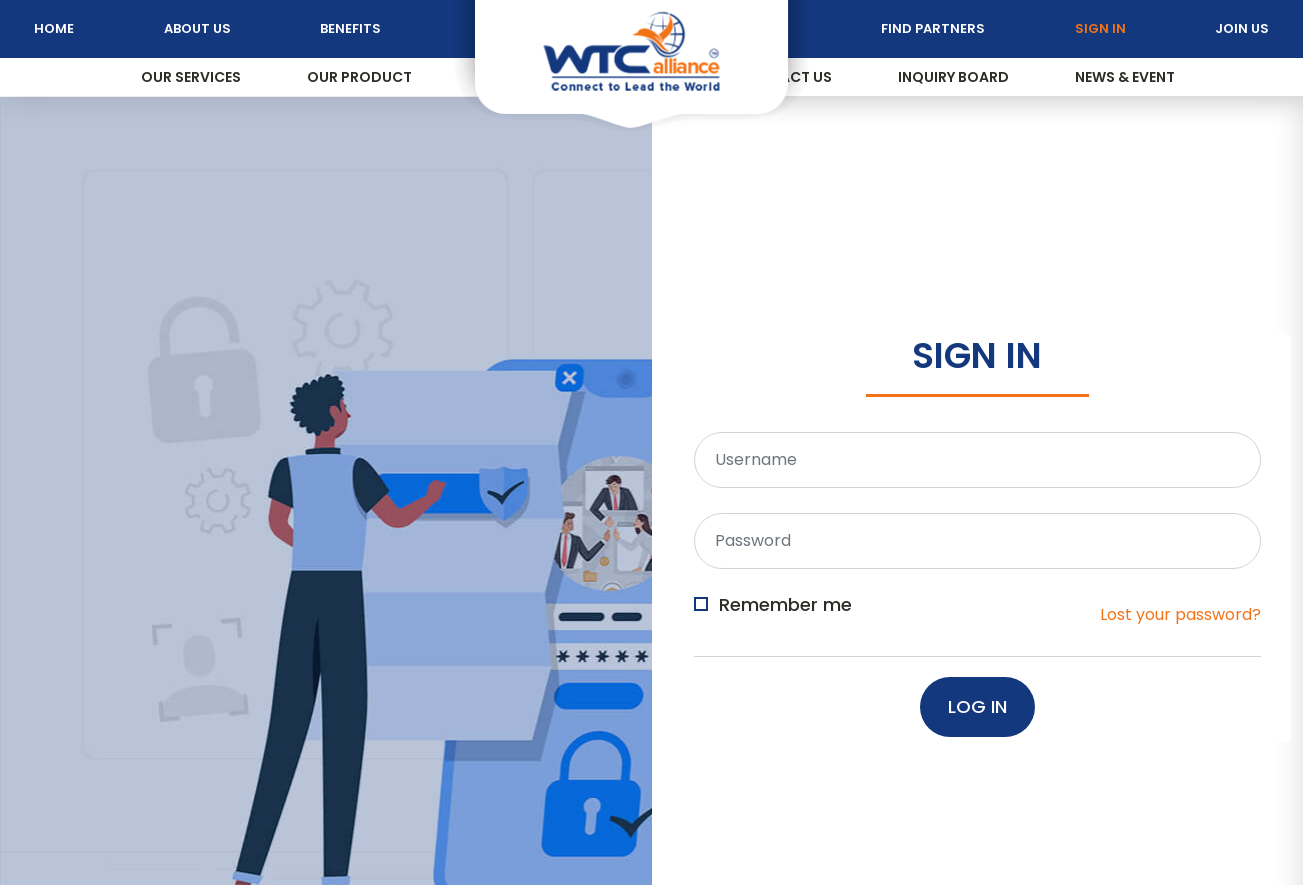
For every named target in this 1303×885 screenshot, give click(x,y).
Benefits (350, 28)
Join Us (1242, 28)
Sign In (1100, 28)
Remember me (785, 605)
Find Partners (933, 28)
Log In (977, 706)
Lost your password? (1180, 614)
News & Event (1125, 77)
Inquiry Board (953, 77)
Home (54, 28)
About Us (197, 28)
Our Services (191, 77)
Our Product (359, 77)
